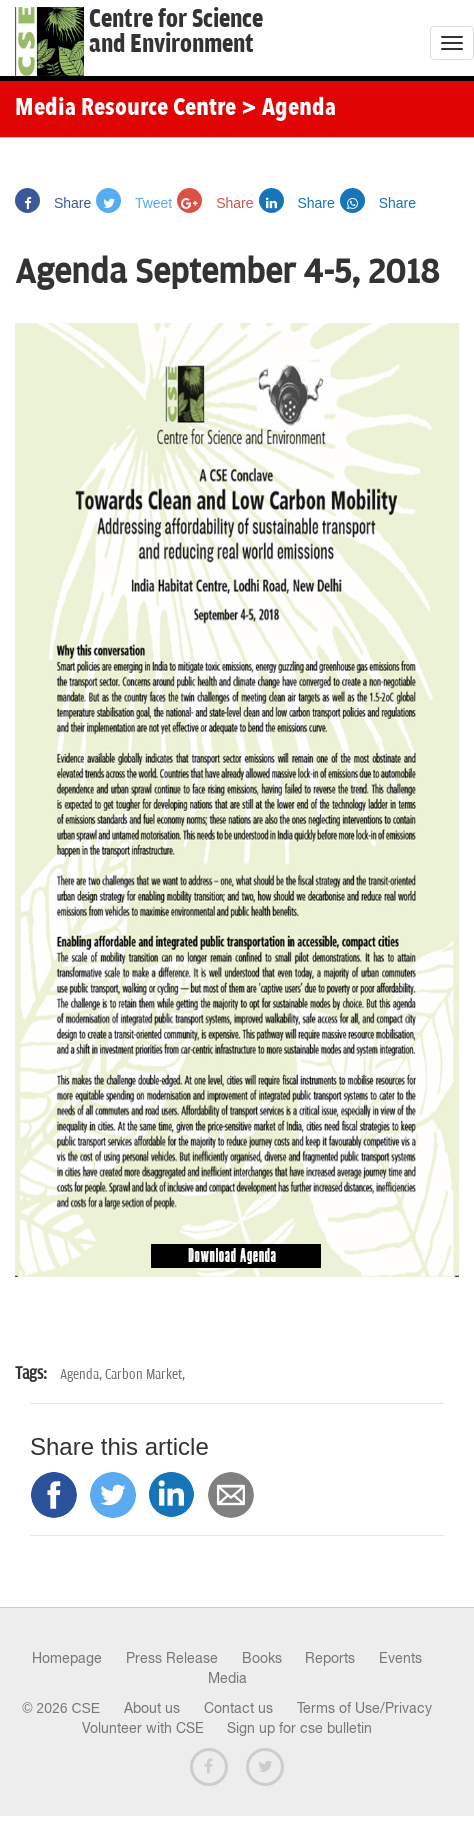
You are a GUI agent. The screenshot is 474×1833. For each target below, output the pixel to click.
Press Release (172, 1658)
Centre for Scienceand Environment (176, 32)
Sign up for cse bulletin (299, 1728)
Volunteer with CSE (143, 1728)
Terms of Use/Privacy (364, 1708)
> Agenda (288, 109)
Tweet (134, 203)
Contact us (238, 1708)
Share (53, 203)
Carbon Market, (145, 1374)
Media (227, 1678)
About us (152, 1708)
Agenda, (82, 1374)
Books (262, 1658)
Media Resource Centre (125, 109)
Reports (330, 1658)
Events (400, 1658)
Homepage (67, 1658)
